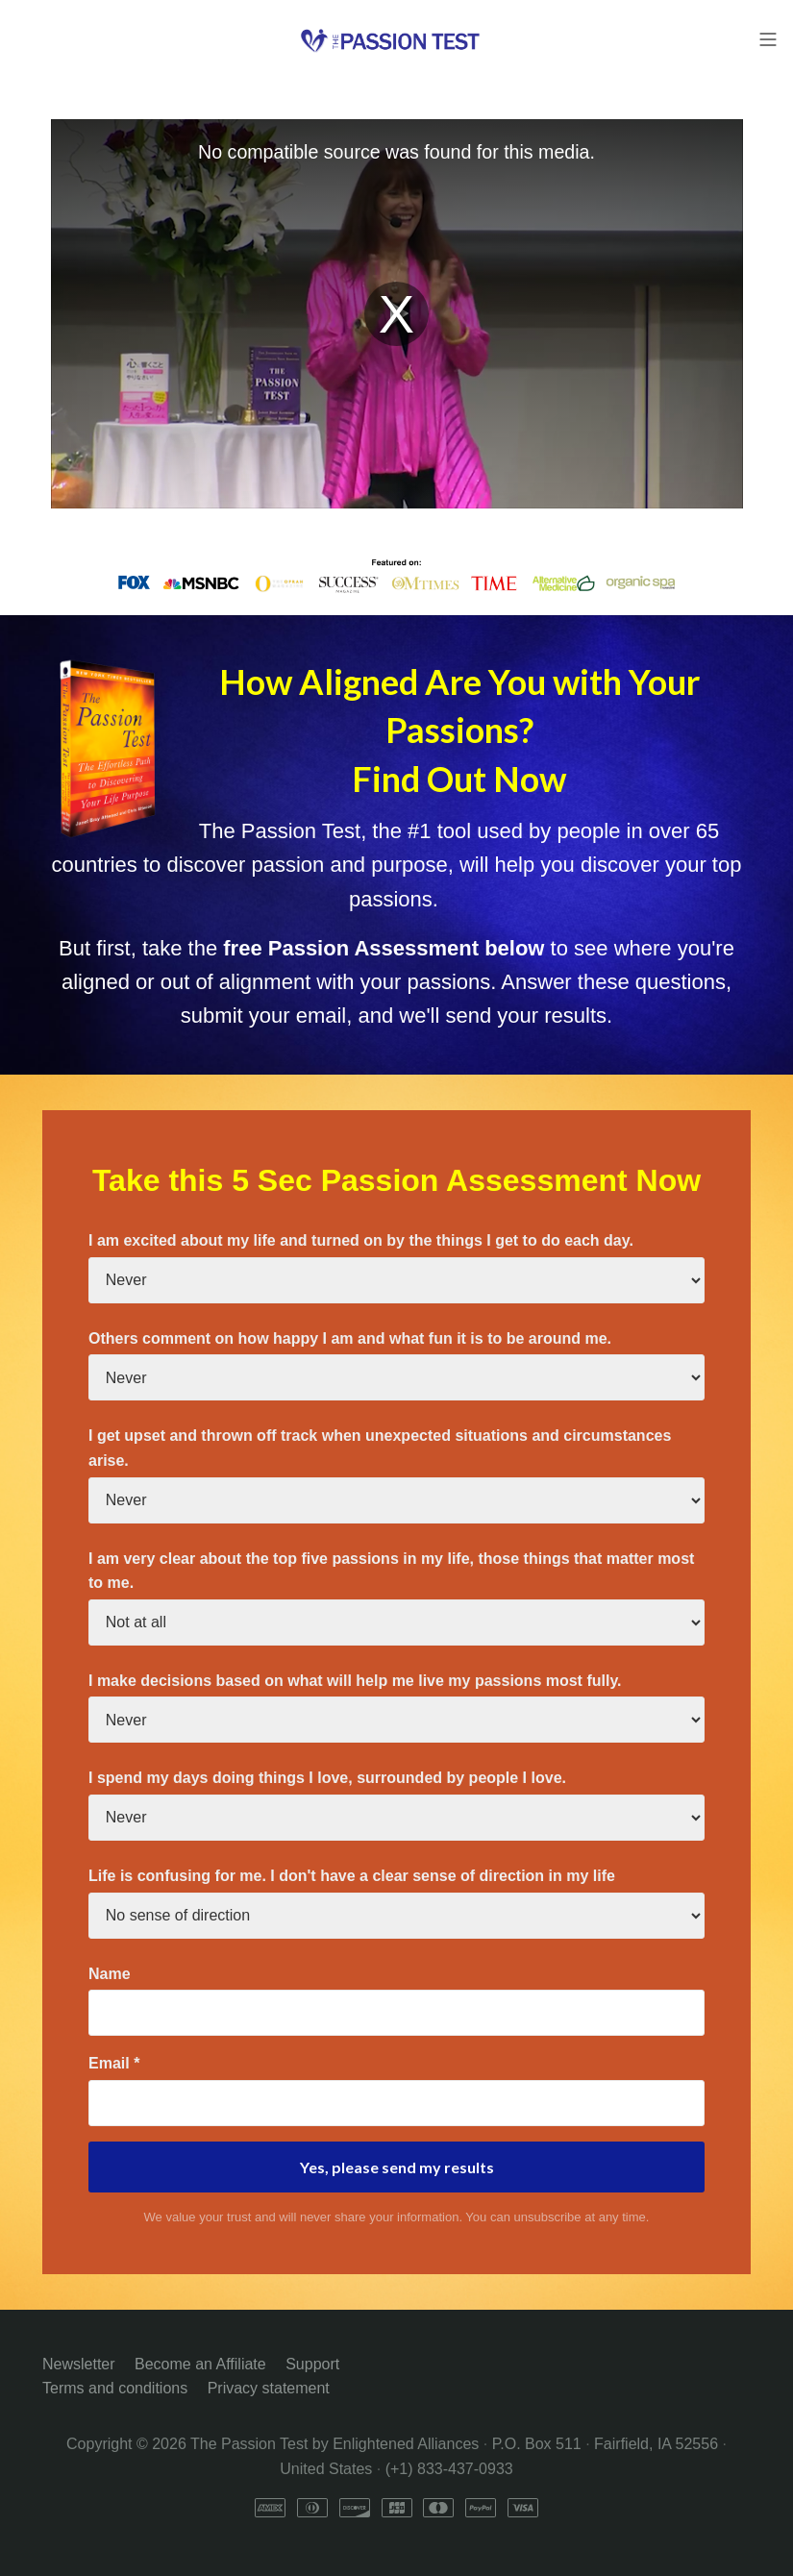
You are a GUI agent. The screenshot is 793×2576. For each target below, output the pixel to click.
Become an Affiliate (200, 2364)
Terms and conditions (114, 2388)
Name (109, 1974)
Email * (113, 2063)
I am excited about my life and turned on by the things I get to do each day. (360, 1240)
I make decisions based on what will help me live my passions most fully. (355, 1680)
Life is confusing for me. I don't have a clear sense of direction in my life (351, 1876)
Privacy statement (269, 2388)
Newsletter (78, 2364)
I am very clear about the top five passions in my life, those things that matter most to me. (391, 1571)
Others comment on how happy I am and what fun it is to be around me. (349, 1338)
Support (312, 2364)
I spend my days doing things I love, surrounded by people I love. (327, 1778)
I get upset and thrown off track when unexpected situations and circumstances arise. (379, 1448)
